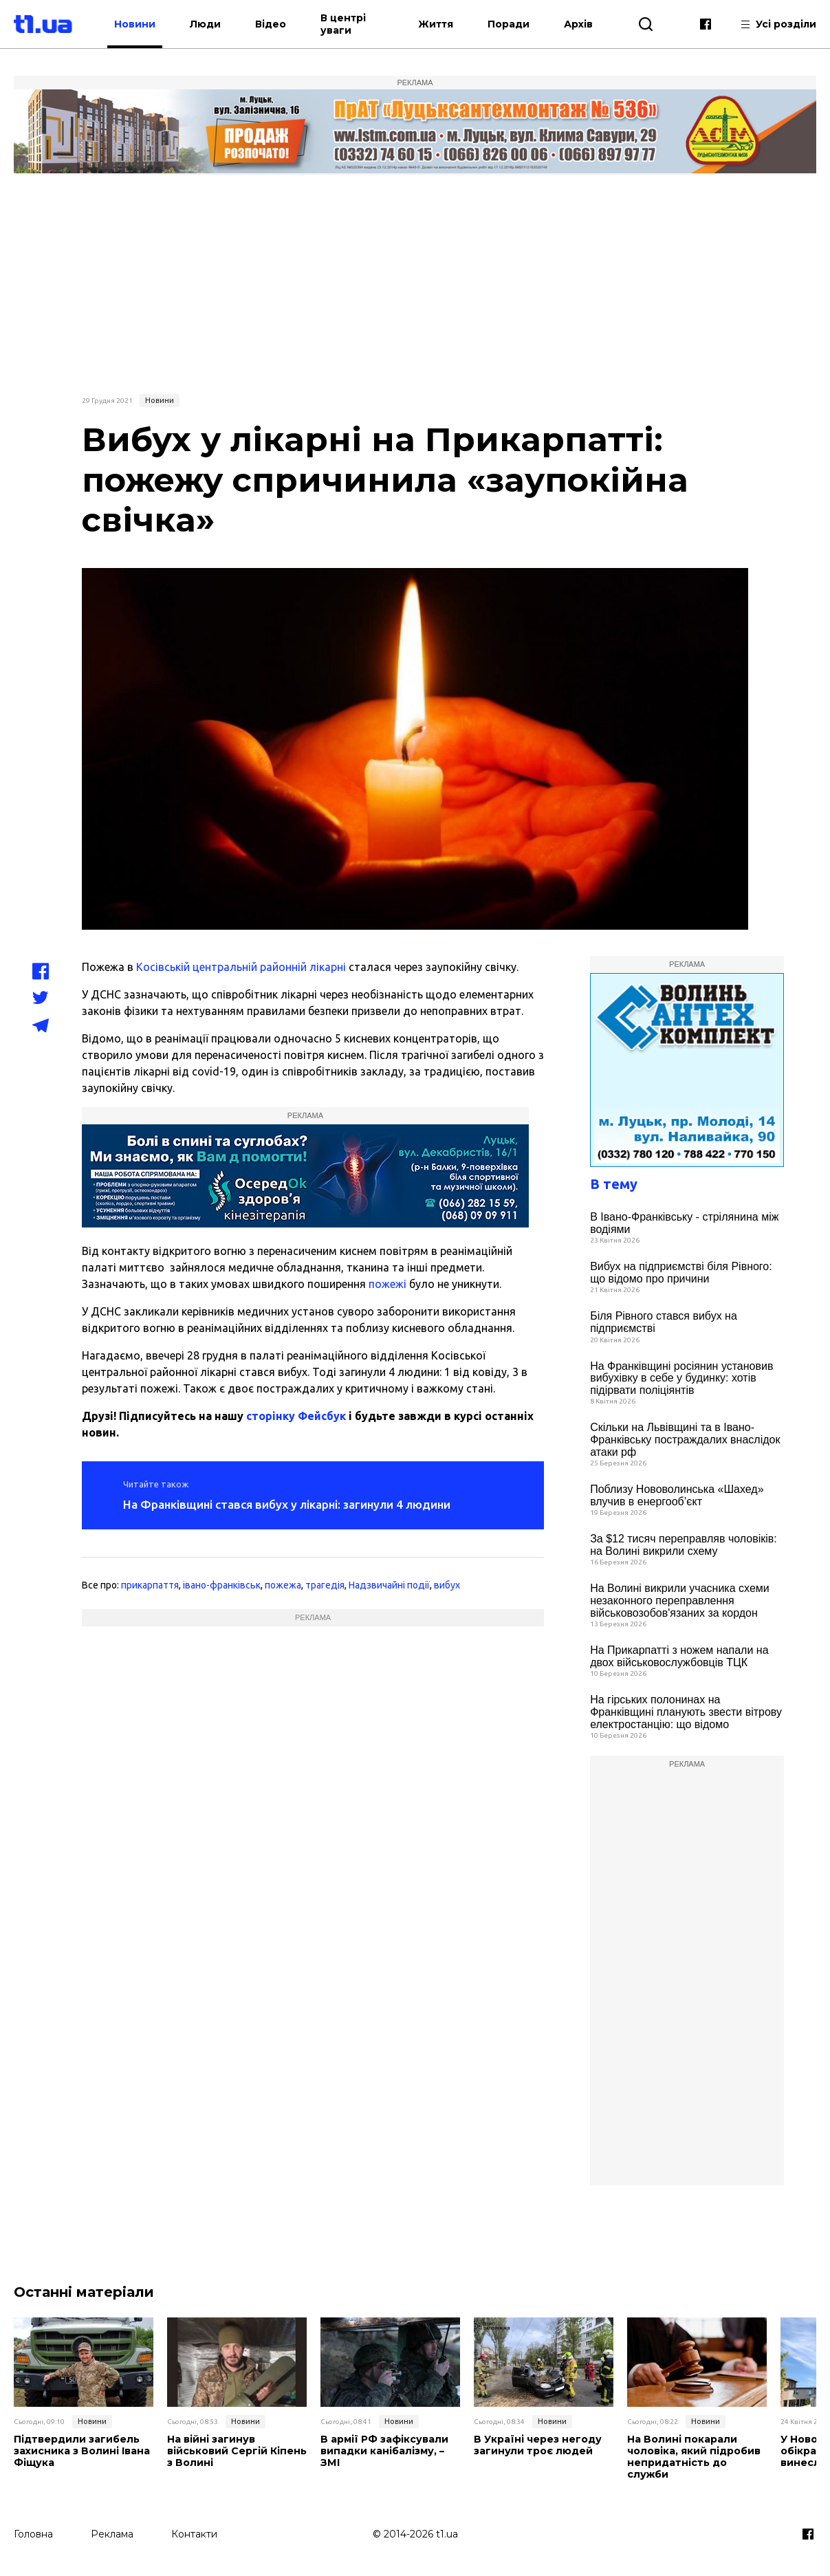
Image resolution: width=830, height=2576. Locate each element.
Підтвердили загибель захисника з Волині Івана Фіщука (81, 2451)
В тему (613, 1184)
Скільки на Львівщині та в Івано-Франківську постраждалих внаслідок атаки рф (685, 1439)
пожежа (283, 1585)
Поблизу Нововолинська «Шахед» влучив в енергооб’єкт (676, 1495)
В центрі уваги (357, 24)
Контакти (194, 2532)
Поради (508, 24)
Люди (219, 24)
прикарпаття (150, 1585)
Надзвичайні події (389, 1585)
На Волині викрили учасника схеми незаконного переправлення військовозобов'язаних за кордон (679, 1600)
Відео (284, 24)
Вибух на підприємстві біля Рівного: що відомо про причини (681, 1272)
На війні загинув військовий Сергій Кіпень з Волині (236, 2451)
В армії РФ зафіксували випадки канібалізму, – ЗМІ (383, 2451)
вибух (447, 1585)
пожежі (387, 1284)
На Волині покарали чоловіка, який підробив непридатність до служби (693, 2457)
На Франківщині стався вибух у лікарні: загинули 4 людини (286, 1504)
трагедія (325, 1585)
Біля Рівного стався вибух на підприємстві (663, 1322)
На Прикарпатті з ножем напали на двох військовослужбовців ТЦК (679, 1656)
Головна (33, 2532)
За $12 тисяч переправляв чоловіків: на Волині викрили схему (683, 1545)
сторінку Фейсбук (296, 1416)
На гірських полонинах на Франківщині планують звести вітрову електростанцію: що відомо (686, 1711)
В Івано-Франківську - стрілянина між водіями (684, 1223)
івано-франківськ (222, 1585)
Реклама (112, 2532)
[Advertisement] (415, 282)
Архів (578, 24)
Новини (148, 24)
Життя (435, 24)
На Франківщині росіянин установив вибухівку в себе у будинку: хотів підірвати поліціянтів (681, 1378)
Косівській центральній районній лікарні (239, 967)
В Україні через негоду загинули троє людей (537, 2445)
